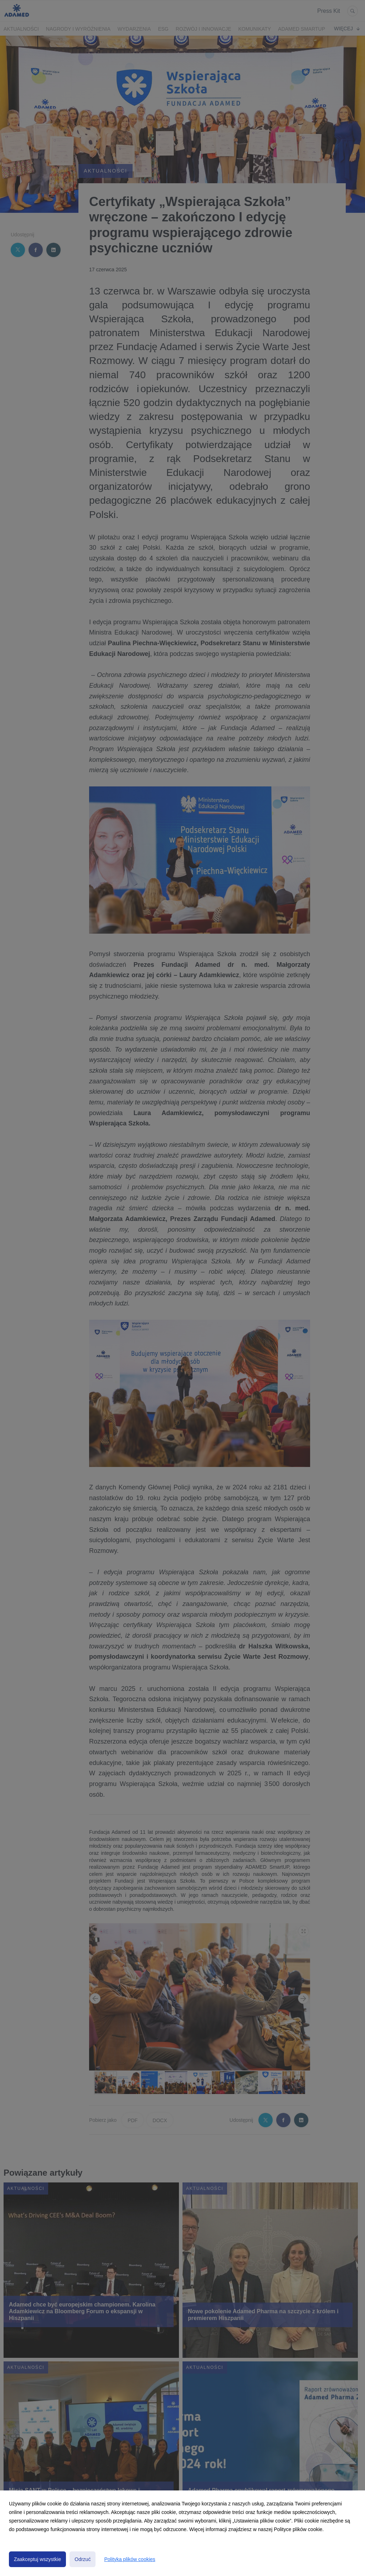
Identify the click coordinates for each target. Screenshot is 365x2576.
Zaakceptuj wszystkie (37, 2559)
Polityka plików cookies (129, 2559)
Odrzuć (82, 2559)
